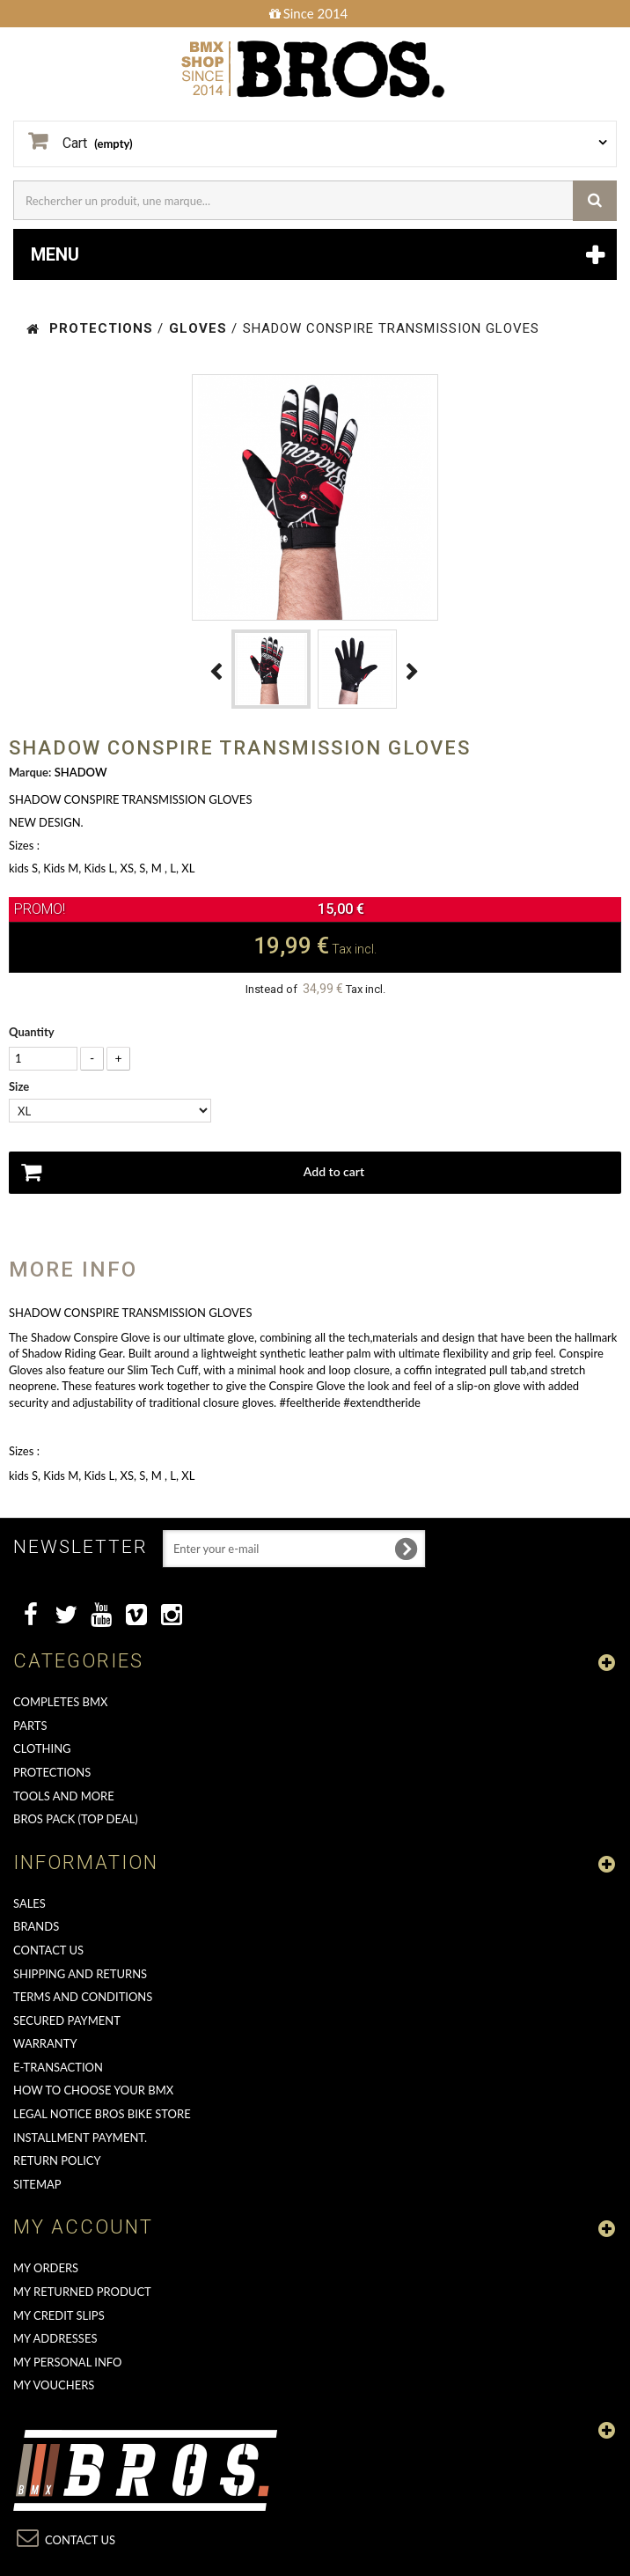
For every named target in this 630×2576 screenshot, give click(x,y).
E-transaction (58, 2067)
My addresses (55, 2338)
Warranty (45, 2043)
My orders (45, 2268)
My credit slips (59, 2315)
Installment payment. (80, 2138)
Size (20, 1086)
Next (412, 672)
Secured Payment (67, 2020)
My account (83, 2227)
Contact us (48, 1950)
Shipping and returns (80, 1974)
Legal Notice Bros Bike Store (102, 2114)
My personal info (67, 2362)
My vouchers (53, 2385)
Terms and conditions (82, 1997)
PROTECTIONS (52, 1772)
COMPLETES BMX (60, 1702)
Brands (36, 1926)
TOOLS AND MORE (63, 1796)
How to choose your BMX (93, 2090)
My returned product (82, 2292)
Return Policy (57, 2160)
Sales (29, 1903)
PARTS (30, 1726)
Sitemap (37, 2184)
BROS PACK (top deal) (75, 1819)
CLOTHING (42, 1748)
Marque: (30, 772)
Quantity (32, 1032)
